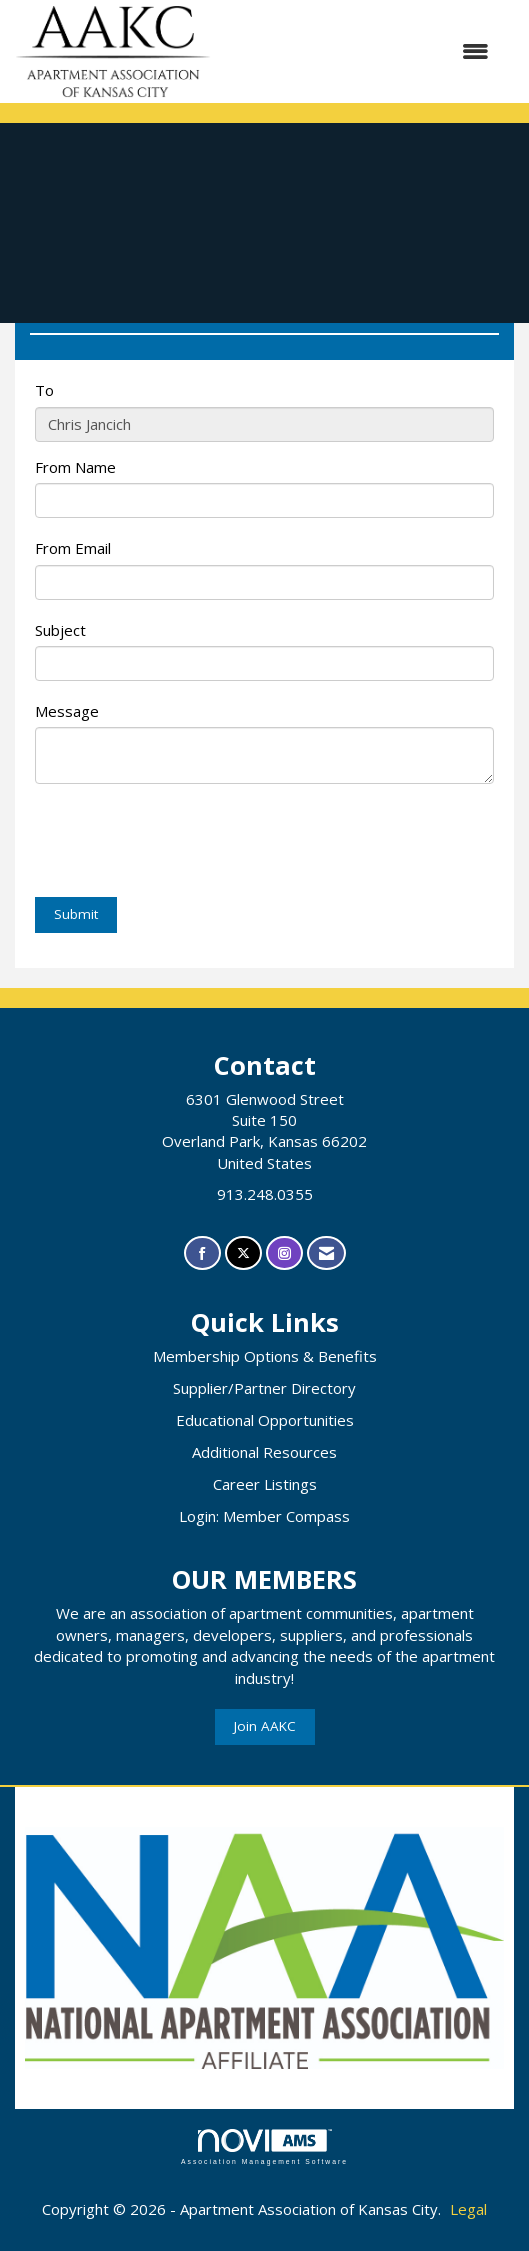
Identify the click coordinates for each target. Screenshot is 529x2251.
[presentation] (187, 843)
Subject (60, 630)
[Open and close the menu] (360, 51)
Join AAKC (265, 1726)
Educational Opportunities (265, 1420)
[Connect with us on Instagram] (284, 1253)
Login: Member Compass (264, 1516)
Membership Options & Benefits (265, 1356)
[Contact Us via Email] (326, 1253)
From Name (75, 467)
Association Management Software (264, 2147)
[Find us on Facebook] (202, 1253)
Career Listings (265, 1484)
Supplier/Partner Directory (264, 1388)
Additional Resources (264, 1452)
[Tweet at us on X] (243, 1253)
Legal (468, 2209)
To (44, 390)
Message (67, 711)
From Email (73, 548)
